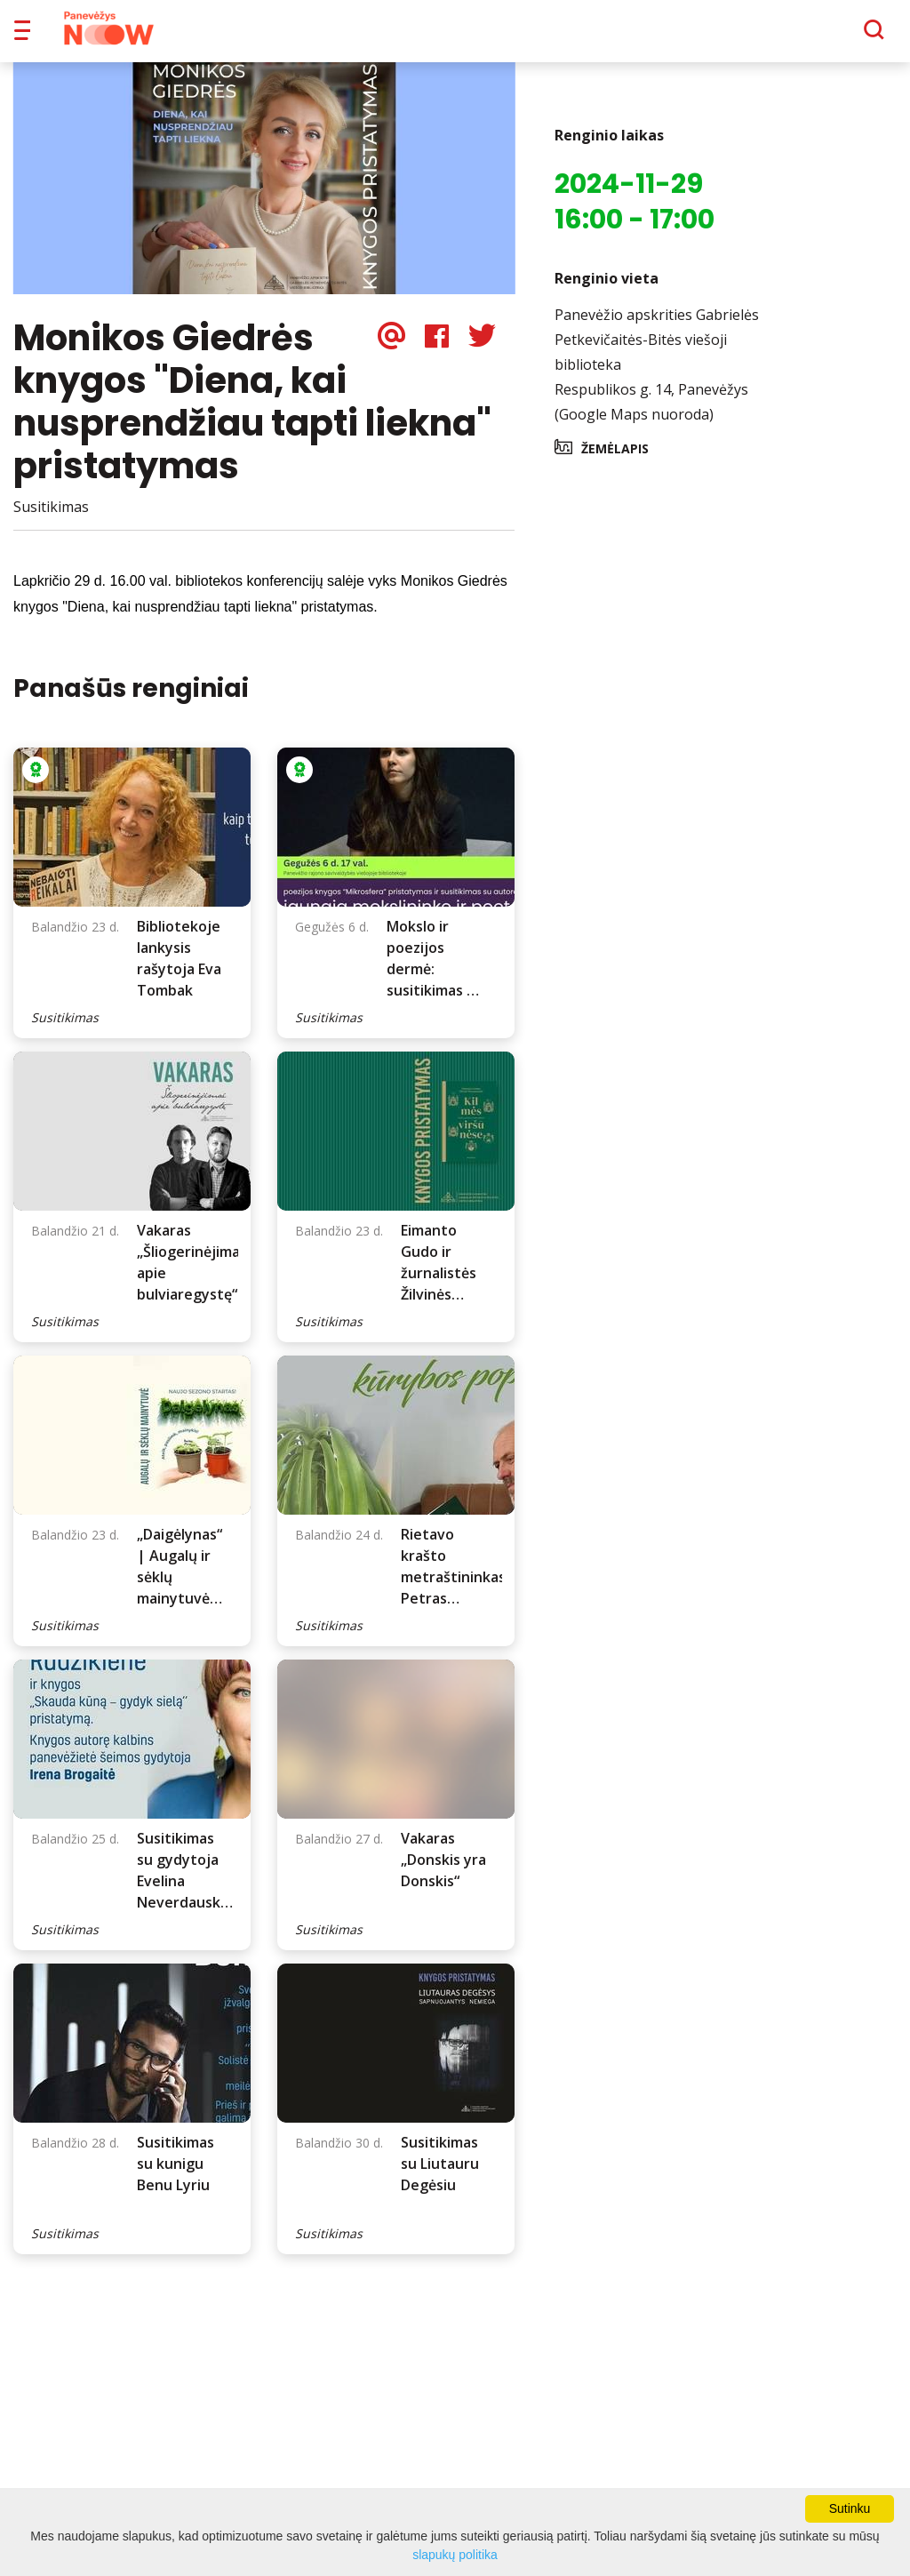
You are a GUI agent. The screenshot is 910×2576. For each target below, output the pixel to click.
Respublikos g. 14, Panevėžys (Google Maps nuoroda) (651, 414)
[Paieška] (825, 36)
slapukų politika (455, 2555)
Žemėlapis (615, 460)
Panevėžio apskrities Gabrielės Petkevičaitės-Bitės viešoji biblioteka (657, 352)
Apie (477, 35)
